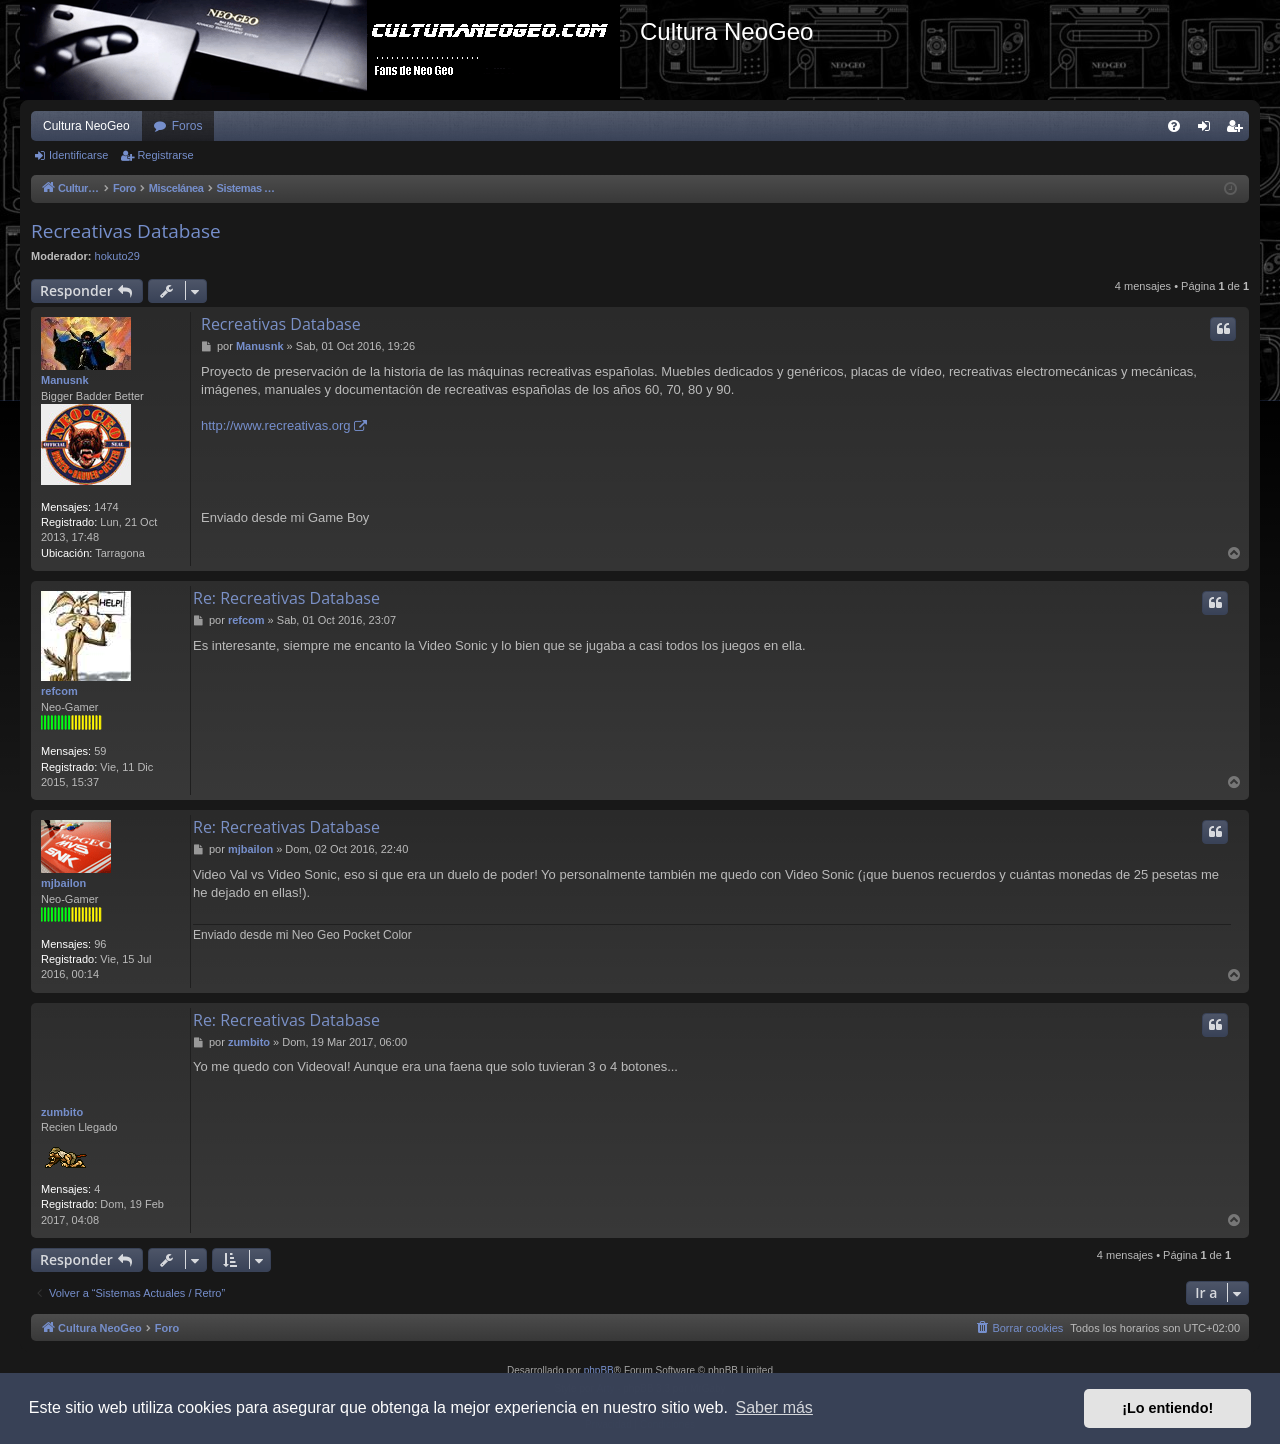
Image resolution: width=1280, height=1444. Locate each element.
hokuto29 (117, 256)
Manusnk (65, 380)
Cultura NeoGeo (86, 126)
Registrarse (165, 155)
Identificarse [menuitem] (1208, 130)
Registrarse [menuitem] (1238, 130)
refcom (59, 691)
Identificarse (78, 155)
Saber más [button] (774, 1407)
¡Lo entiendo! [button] (1167, 1408)
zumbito (62, 1112)
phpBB (599, 1370)
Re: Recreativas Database (286, 598)
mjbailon (63, 883)
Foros (187, 126)
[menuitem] (1174, 126)
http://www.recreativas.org (276, 425)
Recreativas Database (126, 231)
